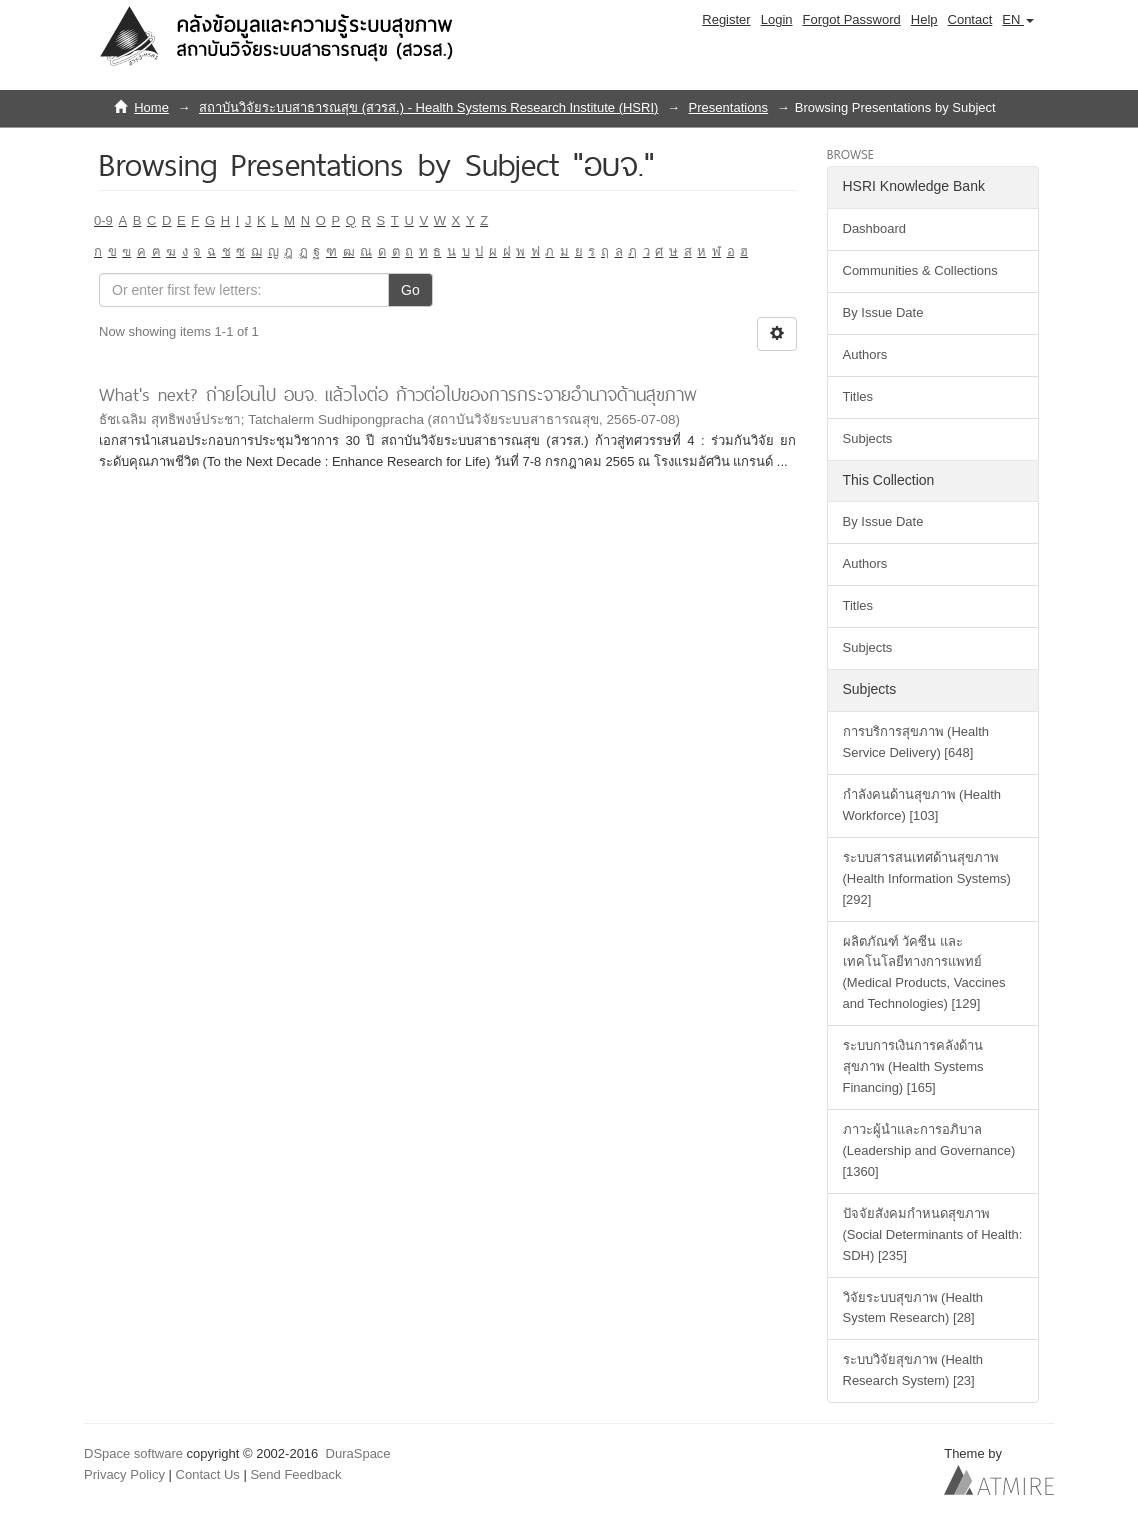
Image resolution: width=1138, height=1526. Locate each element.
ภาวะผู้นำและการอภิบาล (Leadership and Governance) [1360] (929, 1150)
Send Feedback (295, 1474)
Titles (858, 396)
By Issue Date (883, 312)
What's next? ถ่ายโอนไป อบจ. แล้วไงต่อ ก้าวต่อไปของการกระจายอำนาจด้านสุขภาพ (398, 394)
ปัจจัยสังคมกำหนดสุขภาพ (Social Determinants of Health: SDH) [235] (933, 1234)
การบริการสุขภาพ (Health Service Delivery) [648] (916, 742)
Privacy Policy (124, 1474)
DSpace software (133, 1453)
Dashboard (875, 228)
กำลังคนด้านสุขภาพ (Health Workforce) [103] (922, 805)
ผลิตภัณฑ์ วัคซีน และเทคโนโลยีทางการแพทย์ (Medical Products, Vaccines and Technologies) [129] (924, 973)
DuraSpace (358, 1453)
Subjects (868, 438)
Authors (865, 354)
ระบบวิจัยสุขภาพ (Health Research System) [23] (913, 1370)
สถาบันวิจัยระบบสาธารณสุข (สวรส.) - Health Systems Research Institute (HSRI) (428, 107)
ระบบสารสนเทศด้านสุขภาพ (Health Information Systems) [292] (927, 878)
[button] (1018, 20)
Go (410, 290)
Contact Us (208, 1474)
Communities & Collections (920, 270)
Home (151, 107)
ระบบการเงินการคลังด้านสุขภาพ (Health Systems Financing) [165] (913, 1066)
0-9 (103, 220)
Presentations (729, 107)
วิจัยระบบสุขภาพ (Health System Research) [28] (913, 1308)
